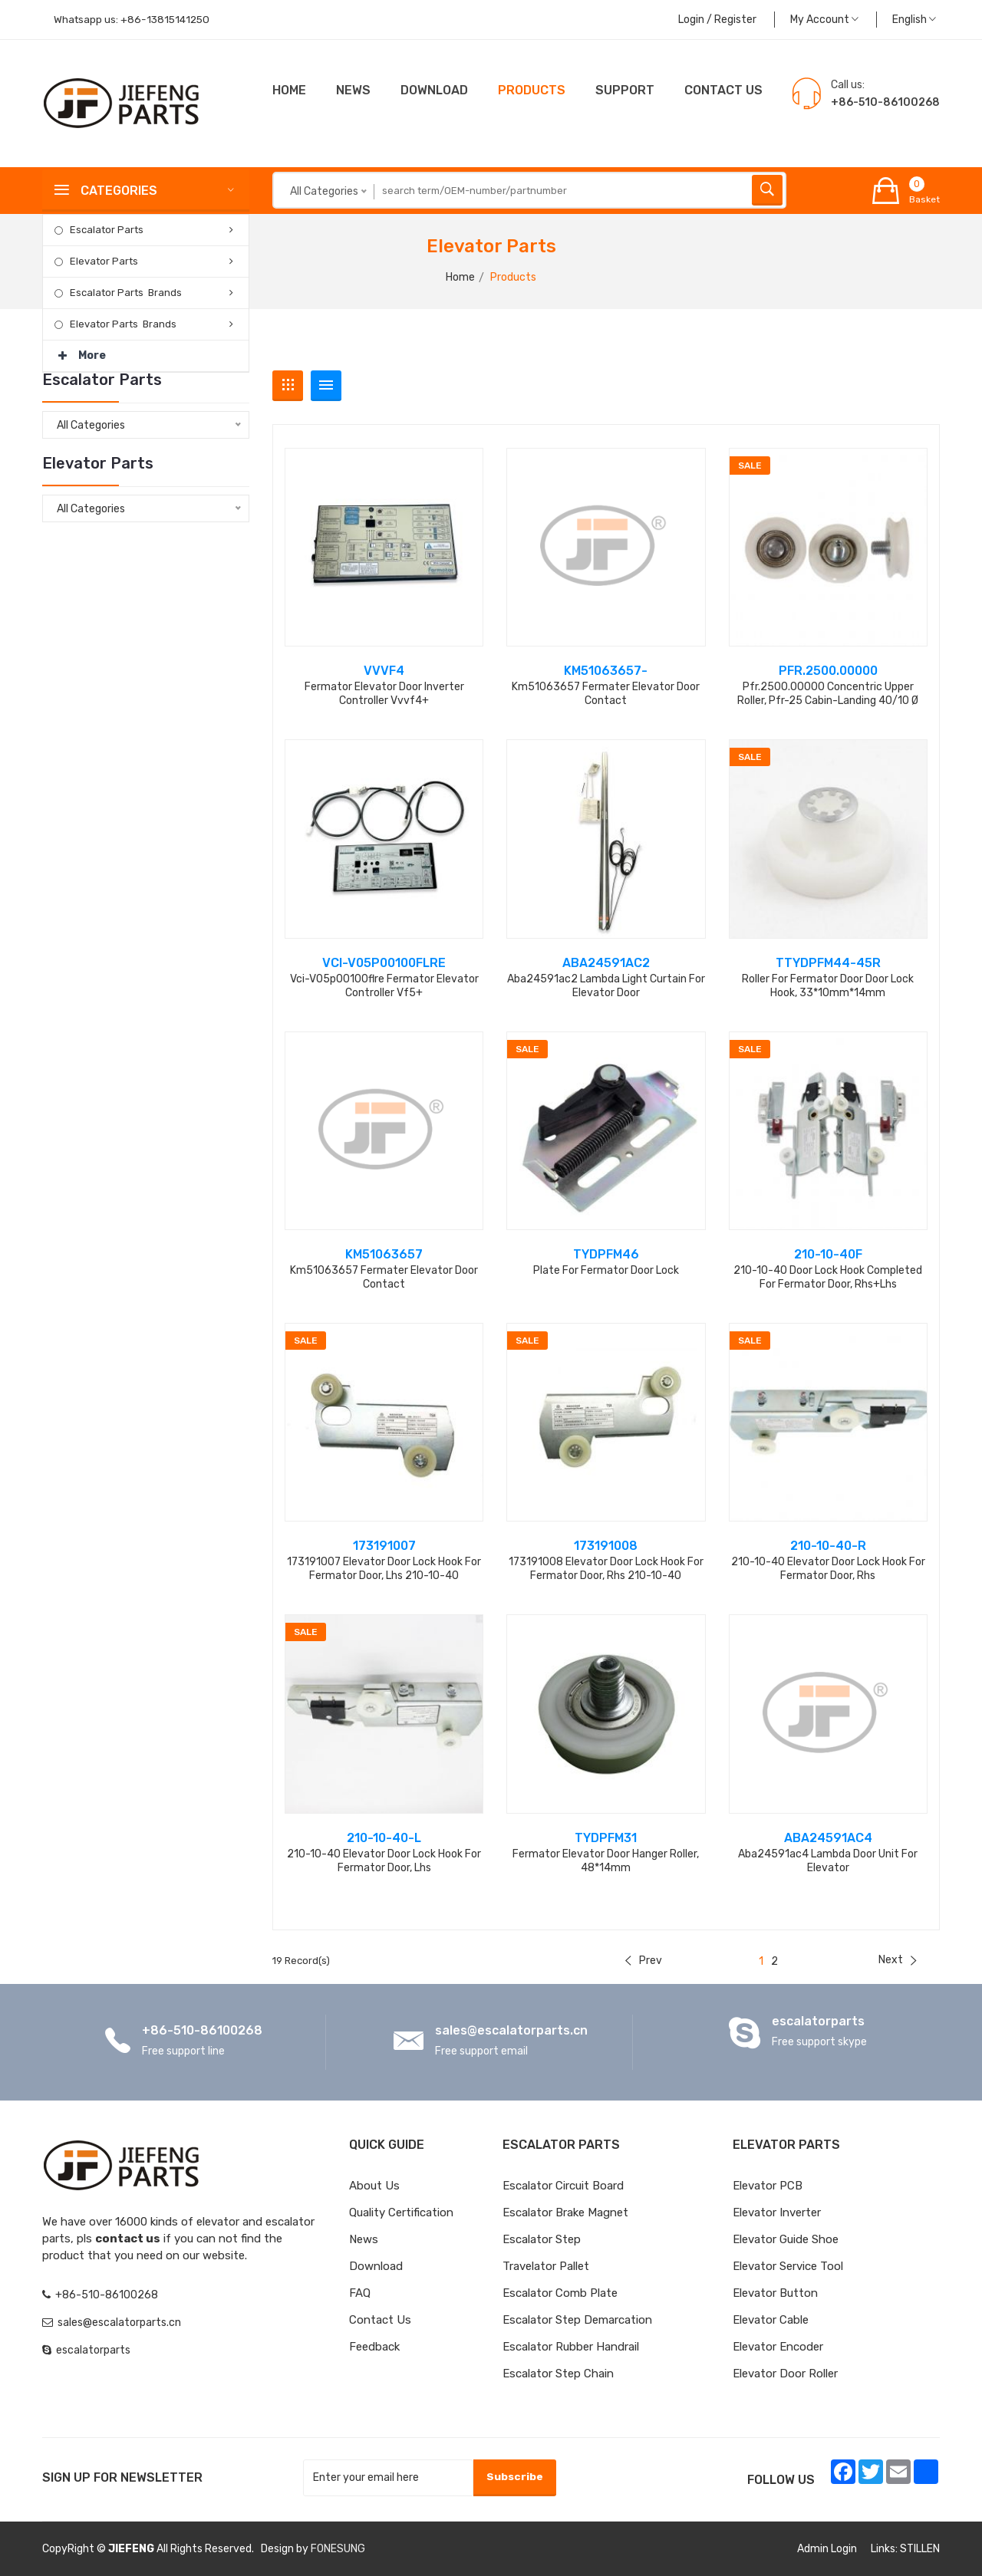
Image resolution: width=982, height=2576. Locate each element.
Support (624, 90)
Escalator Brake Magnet (565, 2212)
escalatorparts (818, 2021)
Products (531, 90)
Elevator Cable (771, 2320)
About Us (374, 2186)
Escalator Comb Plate (560, 2293)
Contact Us (380, 2320)
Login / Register (717, 19)
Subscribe (514, 2476)
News (353, 90)
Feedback (374, 2347)
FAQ (360, 2293)
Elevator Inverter (777, 2212)
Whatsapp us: (134, 19)
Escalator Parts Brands (126, 292)
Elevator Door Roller (785, 2373)
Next (897, 1959)
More (82, 351)
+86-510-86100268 (202, 2030)
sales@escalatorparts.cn (511, 2030)
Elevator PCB (767, 2186)
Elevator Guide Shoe (786, 2239)
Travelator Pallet (546, 2266)
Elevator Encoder (778, 2347)
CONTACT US (723, 90)
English (914, 19)
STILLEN (920, 2548)
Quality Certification (401, 2212)
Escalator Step (542, 2239)
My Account (824, 19)
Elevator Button (775, 2293)
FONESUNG (338, 2548)
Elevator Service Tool (788, 2266)
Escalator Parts (106, 229)
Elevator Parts (104, 261)
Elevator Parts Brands (123, 324)
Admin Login (827, 2548)
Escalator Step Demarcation (577, 2320)
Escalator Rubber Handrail (571, 2347)
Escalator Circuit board (563, 2186)
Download (434, 90)
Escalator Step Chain (558, 2373)
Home (289, 90)
